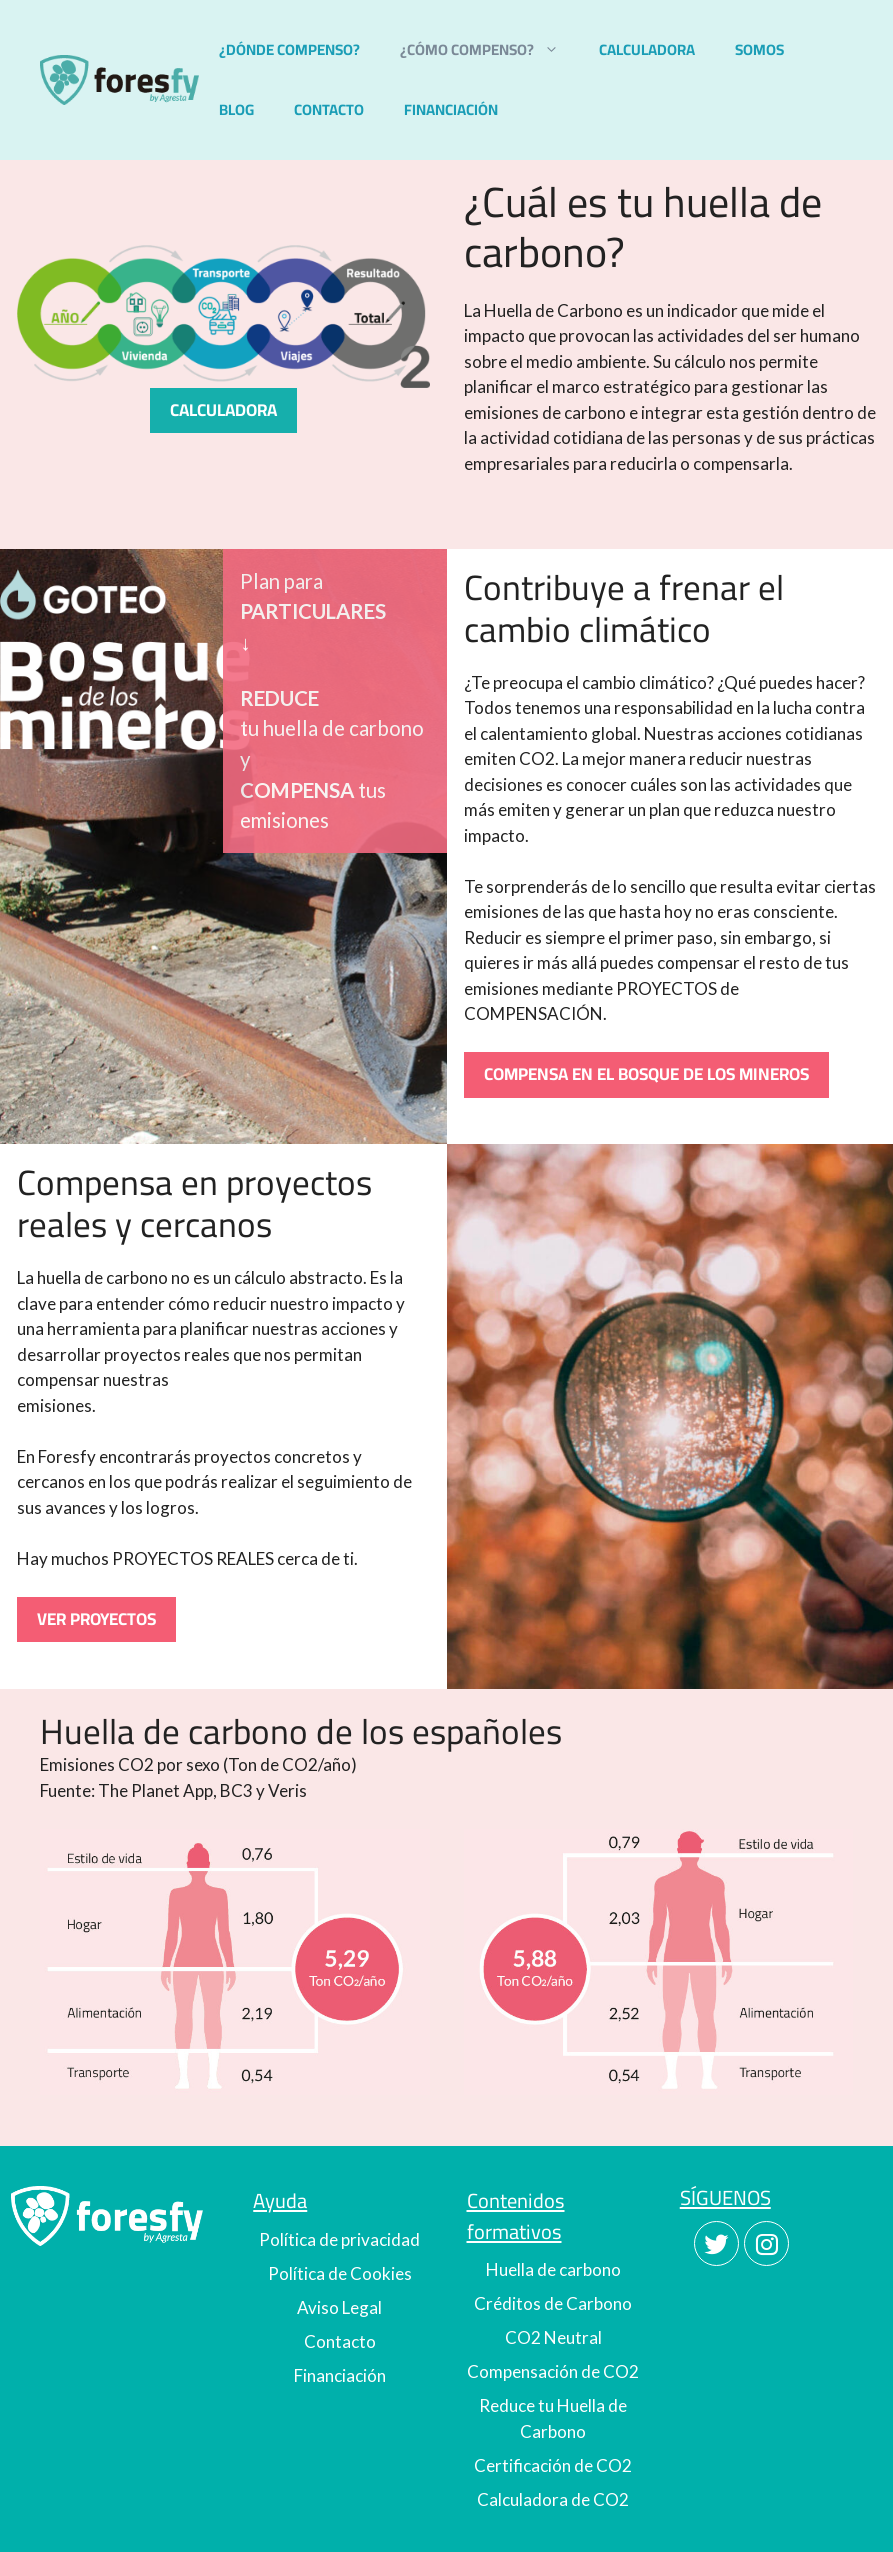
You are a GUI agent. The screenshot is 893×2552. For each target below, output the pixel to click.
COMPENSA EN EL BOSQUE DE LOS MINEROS (646, 1074)
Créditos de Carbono (553, 2303)
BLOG (236, 109)
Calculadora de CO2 (553, 2499)
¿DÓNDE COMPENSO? (289, 49)
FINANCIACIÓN (451, 109)
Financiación (340, 2375)
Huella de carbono (553, 2269)
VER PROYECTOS (96, 1619)
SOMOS (759, 49)
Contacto (340, 2341)
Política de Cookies (340, 2273)
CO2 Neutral (553, 2337)
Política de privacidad (339, 2239)
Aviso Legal (339, 2307)
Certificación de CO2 (553, 2465)
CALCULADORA (647, 49)
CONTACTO (329, 109)
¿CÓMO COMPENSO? (489, 50)
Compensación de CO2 (553, 2371)
